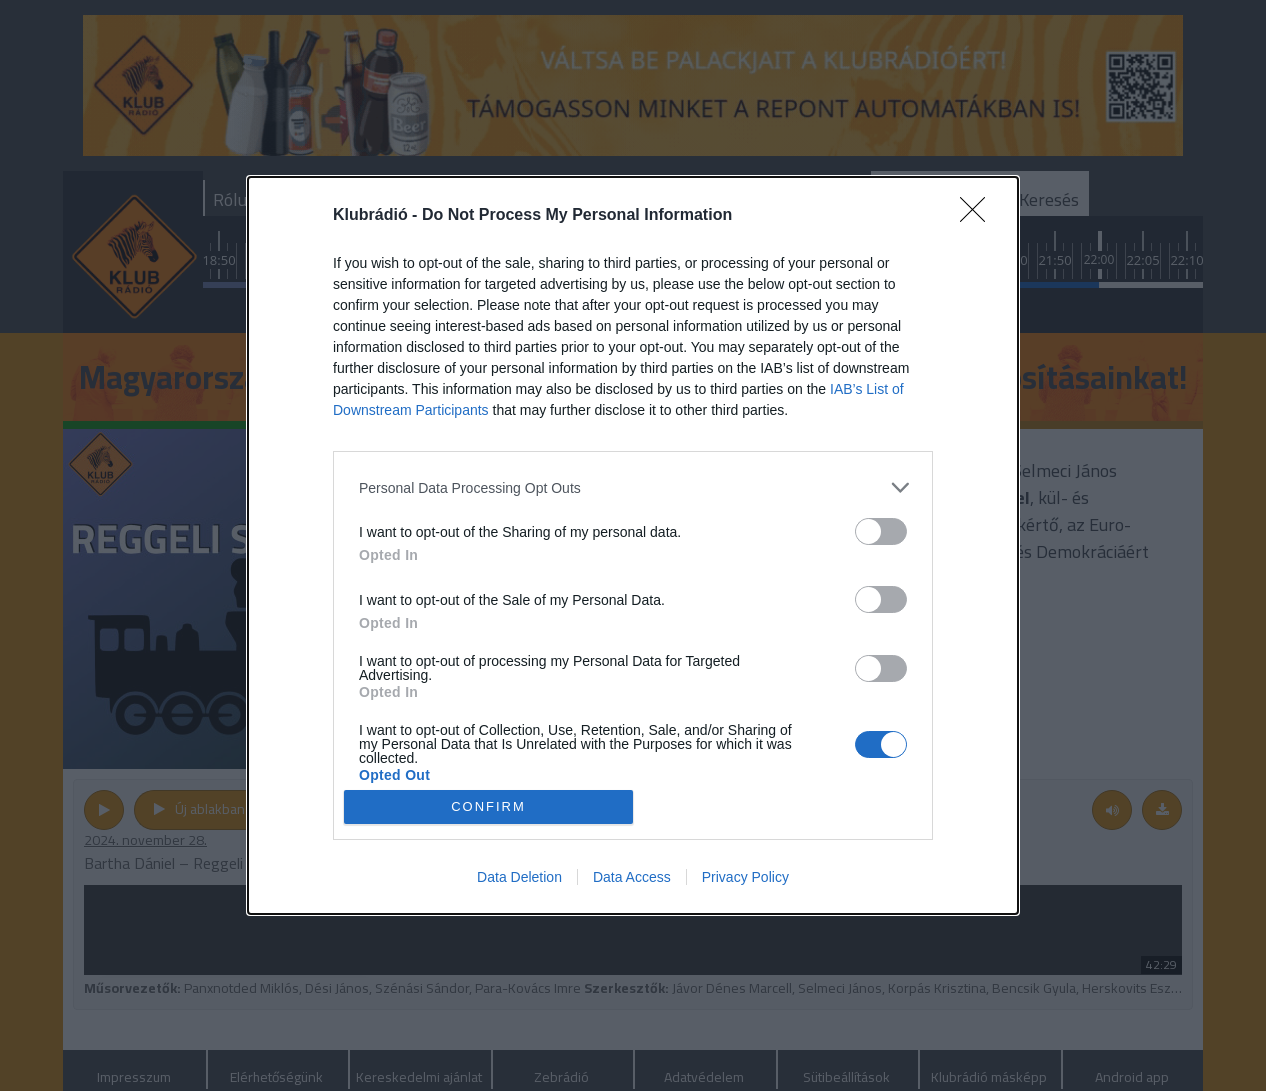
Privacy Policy (745, 877)
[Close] (979, 216)
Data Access (632, 877)
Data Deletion (519, 877)
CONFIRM (488, 806)
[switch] (881, 531)
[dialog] (633, 545)
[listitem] (633, 487)
